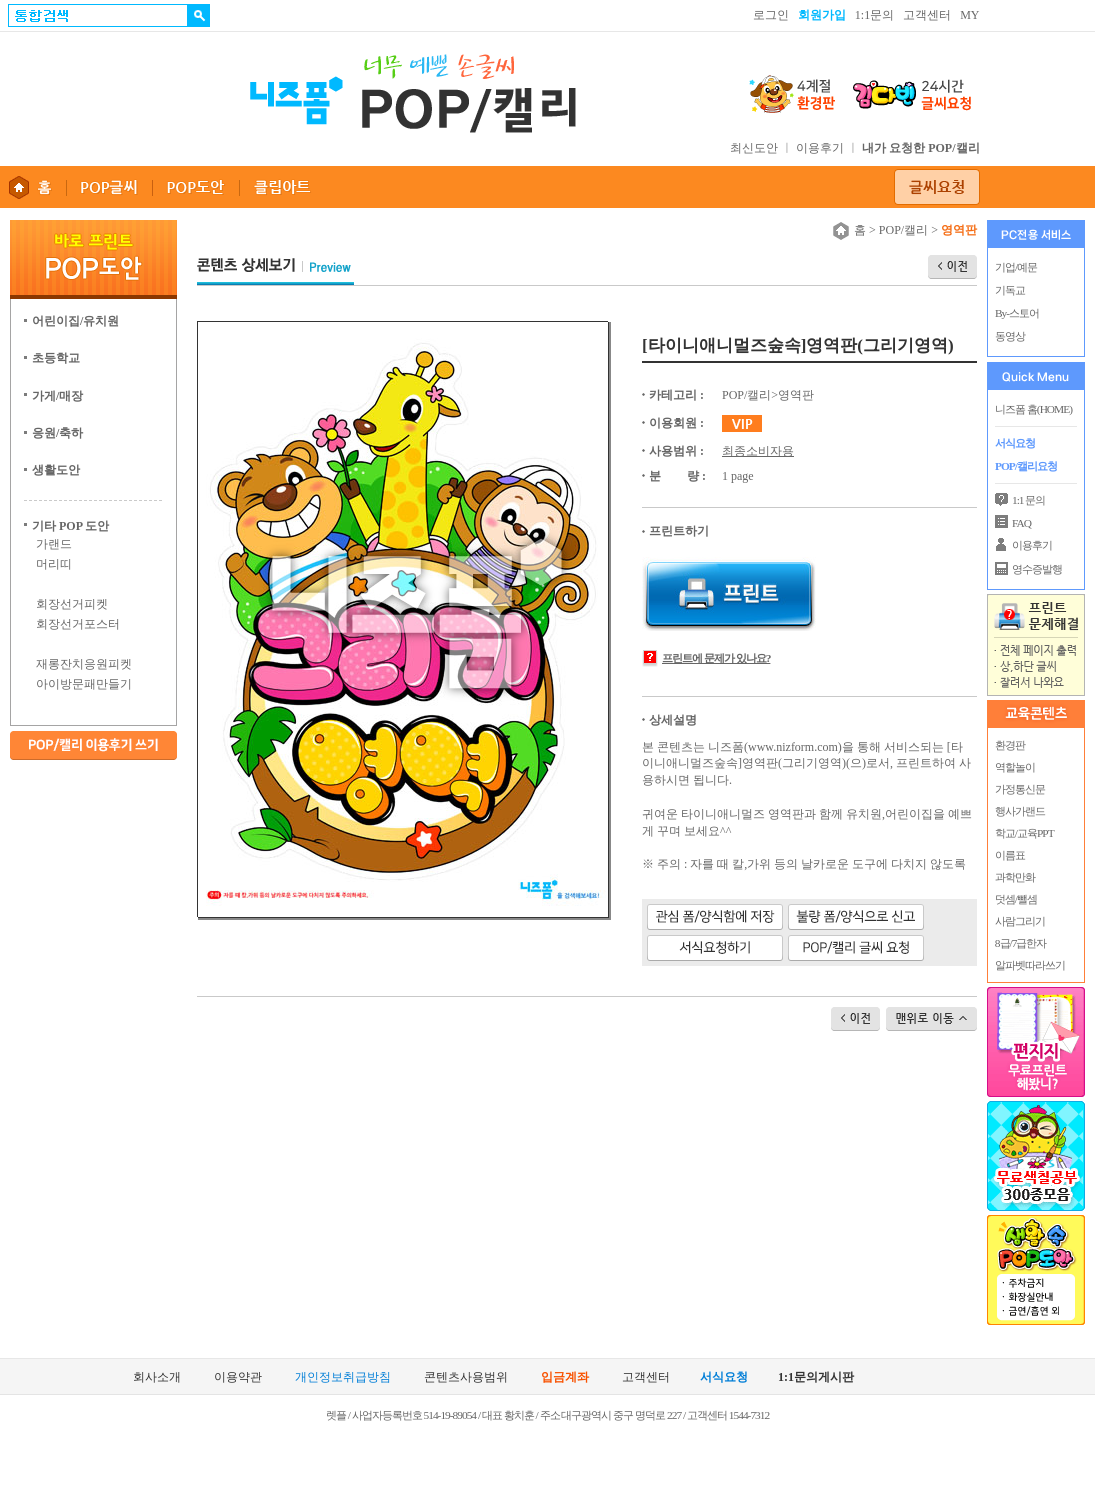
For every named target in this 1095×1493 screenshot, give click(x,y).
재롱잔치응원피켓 (84, 664)
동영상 (1010, 336)
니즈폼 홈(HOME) (1033, 409)
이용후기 (820, 148)
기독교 (1010, 290)
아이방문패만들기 (84, 684)
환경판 (1009, 745)
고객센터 (927, 15)
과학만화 (1014, 877)
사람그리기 (1019, 921)
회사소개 (157, 1377)
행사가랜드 (1019, 811)
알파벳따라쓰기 (1029, 965)
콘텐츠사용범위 (466, 1377)
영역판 (796, 395)
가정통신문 (1019, 789)
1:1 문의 (1028, 500)
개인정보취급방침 (343, 1377)
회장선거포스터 (78, 624)
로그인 (771, 15)
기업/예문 (1016, 267)
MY (969, 15)
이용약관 (238, 1377)
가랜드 (54, 544)
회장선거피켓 (72, 604)
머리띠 (54, 564)
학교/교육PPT (1023, 833)
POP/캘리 (903, 230)
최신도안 (754, 148)
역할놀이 (1014, 767)
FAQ (1021, 523)
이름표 (1009, 855)
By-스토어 (1017, 313)
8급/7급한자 (1019, 943)
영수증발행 (1037, 569)
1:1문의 (874, 15)
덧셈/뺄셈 (1015, 899)
